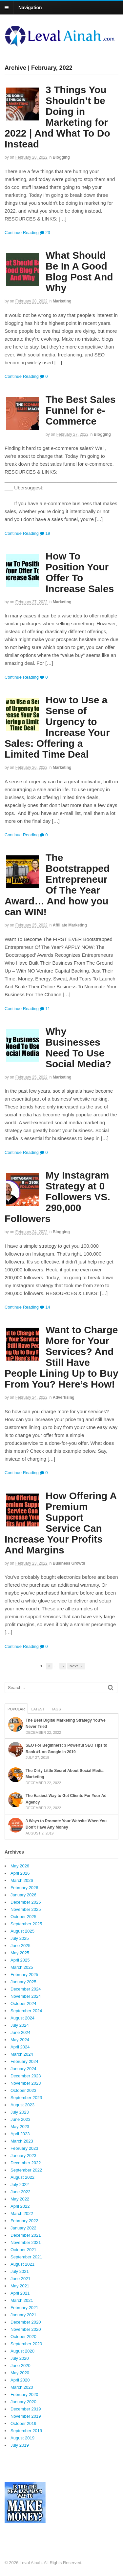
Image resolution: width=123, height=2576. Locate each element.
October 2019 (23, 2423)
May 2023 (19, 2126)
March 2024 (21, 2054)
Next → (76, 1666)
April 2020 (20, 2380)
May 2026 (19, 1865)
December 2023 (25, 2075)
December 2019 (25, 2409)
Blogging (61, 157)
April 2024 (20, 2046)
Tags (56, 1709)
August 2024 (22, 2018)
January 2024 (23, 2068)
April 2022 (20, 2206)
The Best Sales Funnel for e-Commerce (80, 410)
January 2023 (23, 2155)
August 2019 (22, 2437)
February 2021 (24, 2307)
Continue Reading (22, 232)
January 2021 (23, 2314)
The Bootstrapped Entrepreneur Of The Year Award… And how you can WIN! (57, 884)
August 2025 (22, 1931)
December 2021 (25, 2235)
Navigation (30, 7)
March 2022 (21, 2213)
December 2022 (25, 2162)
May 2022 (19, 2199)
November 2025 (25, 1909)
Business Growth (69, 1563)
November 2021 (25, 2242)
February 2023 (24, 2148)
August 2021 (22, 2264)
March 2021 (21, 2300)
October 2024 (23, 2003)
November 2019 (25, 2416)
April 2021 (20, 2293)
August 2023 (22, 2104)
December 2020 (25, 2322)
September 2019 (26, 2430)
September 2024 (26, 2010)
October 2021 (23, 2249)
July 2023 (19, 2112)
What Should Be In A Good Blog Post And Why (79, 271)
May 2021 (19, 2285)
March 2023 (21, 2141)
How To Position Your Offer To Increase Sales (80, 572)
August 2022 (22, 2177)
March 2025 (21, 1967)
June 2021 (20, 2278)
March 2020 (21, 2387)
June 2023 (20, 2119)
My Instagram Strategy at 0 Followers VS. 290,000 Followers (57, 1197)
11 (45, 1008)
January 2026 (23, 1894)
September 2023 (26, 2097)
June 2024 (20, 2032)
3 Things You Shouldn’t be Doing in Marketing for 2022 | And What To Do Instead (57, 116)
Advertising (63, 1397)
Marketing (62, 301)
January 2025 (23, 1981)
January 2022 (23, 2227)
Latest (38, 1709)
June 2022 (20, 2191)
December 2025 (25, 1902)
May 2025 (19, 1952)
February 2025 (24, 1974)
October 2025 (23, 1916)
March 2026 (21, 1880)
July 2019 (19, 2445)
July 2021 (19, 2271)
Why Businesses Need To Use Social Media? (78, 1047)
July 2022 (19, 2184)
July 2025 (19, 1938)
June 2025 (20, 1945)
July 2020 (19, 2358)
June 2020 (20, 2365)
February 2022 (24, 2220)
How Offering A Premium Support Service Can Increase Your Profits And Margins (60, 1522)
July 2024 (19, 2025)
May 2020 (19, 2372)
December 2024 (25, 1989)
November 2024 (25, 1996)
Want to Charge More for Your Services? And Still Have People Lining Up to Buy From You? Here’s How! (61, 1357)
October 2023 (23, 2090)
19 (45, 533)
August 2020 (22, 2351)
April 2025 (20, 1960)
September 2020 (26, 2343)
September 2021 (26, 2256)
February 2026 (24, 1887)
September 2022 (26, 2170)
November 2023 (25, 2083)
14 (45, 1307)
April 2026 (20, 1873)
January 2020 (23, 2401)
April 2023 (20, 2133)
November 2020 (25, 2329)
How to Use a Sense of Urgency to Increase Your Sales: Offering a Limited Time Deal (57, 727)
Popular (16, 1709)
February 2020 (24, 2394)
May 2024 (19, 2039)
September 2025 (26, 1923)
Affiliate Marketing (70, 925)
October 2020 (23, 2336)
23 (45, 232)
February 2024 (24, 2061)
